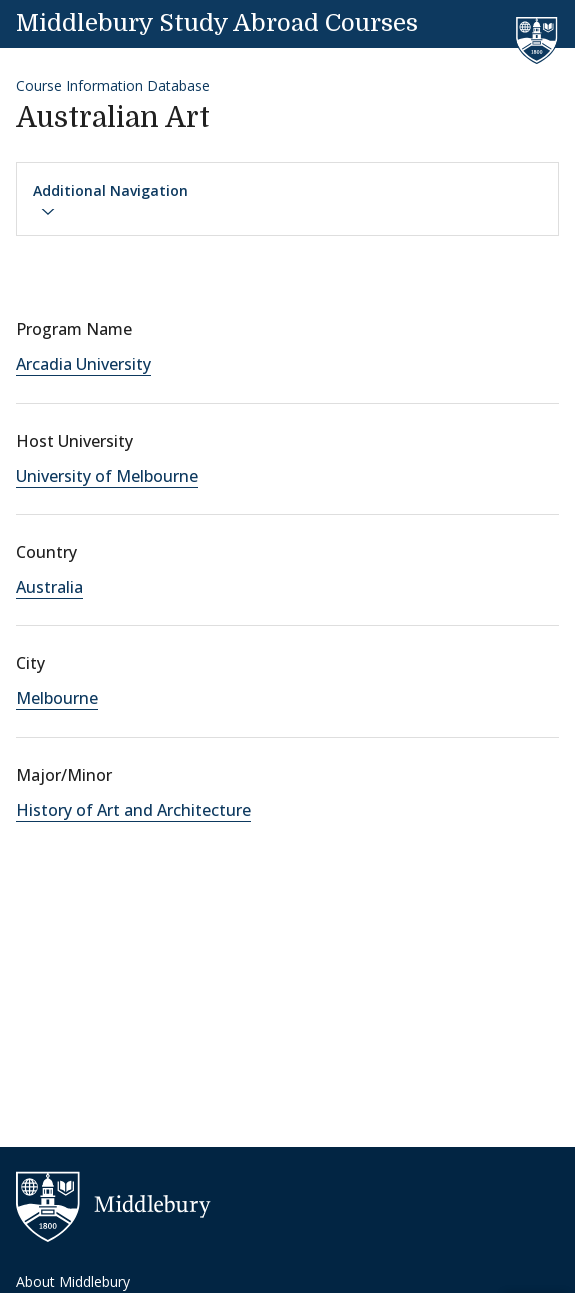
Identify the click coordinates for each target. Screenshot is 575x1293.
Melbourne (57, 698)
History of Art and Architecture (133, 810)
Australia (49, 587)
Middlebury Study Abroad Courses (217, 23)
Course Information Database (113, 85)
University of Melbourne (107, 476)
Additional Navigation (110, 200)
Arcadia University (83, 364)
